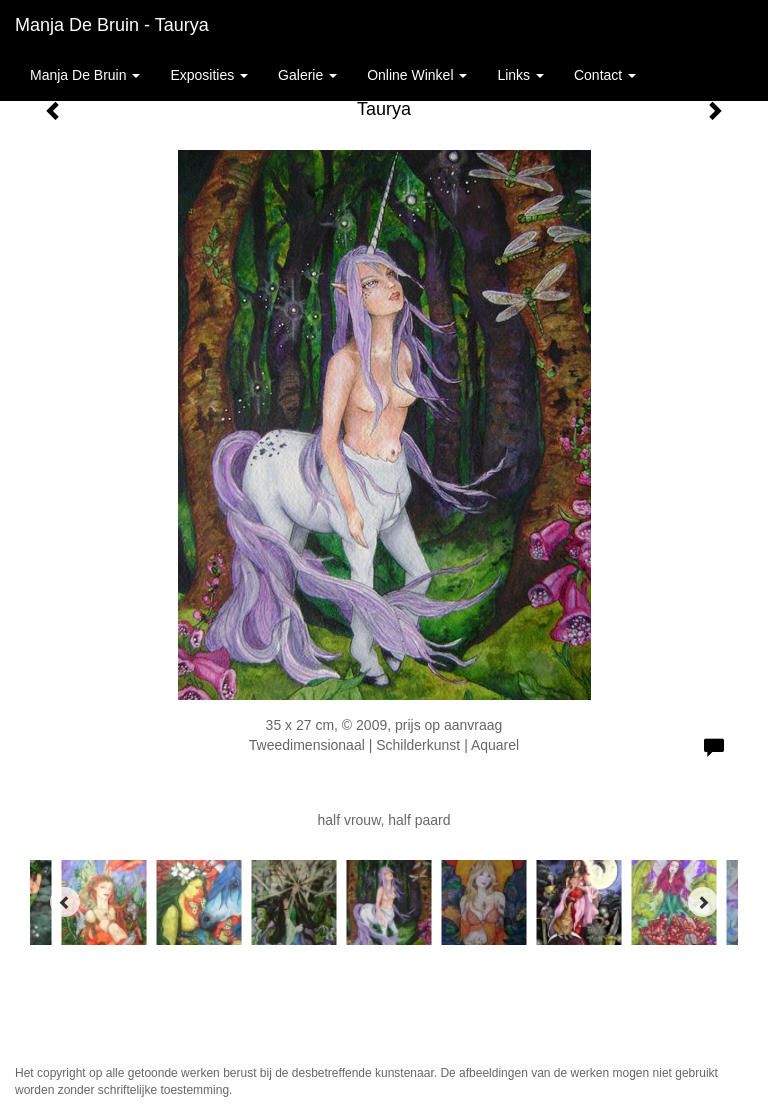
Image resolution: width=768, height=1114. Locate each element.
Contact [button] (605, 75)
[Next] (703, 902)
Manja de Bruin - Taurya (112, 25)
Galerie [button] (307, 75)
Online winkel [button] (417, 75)
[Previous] (65, 902)
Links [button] (520, 75)
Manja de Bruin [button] (85, 75)
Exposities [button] (209, 75)
